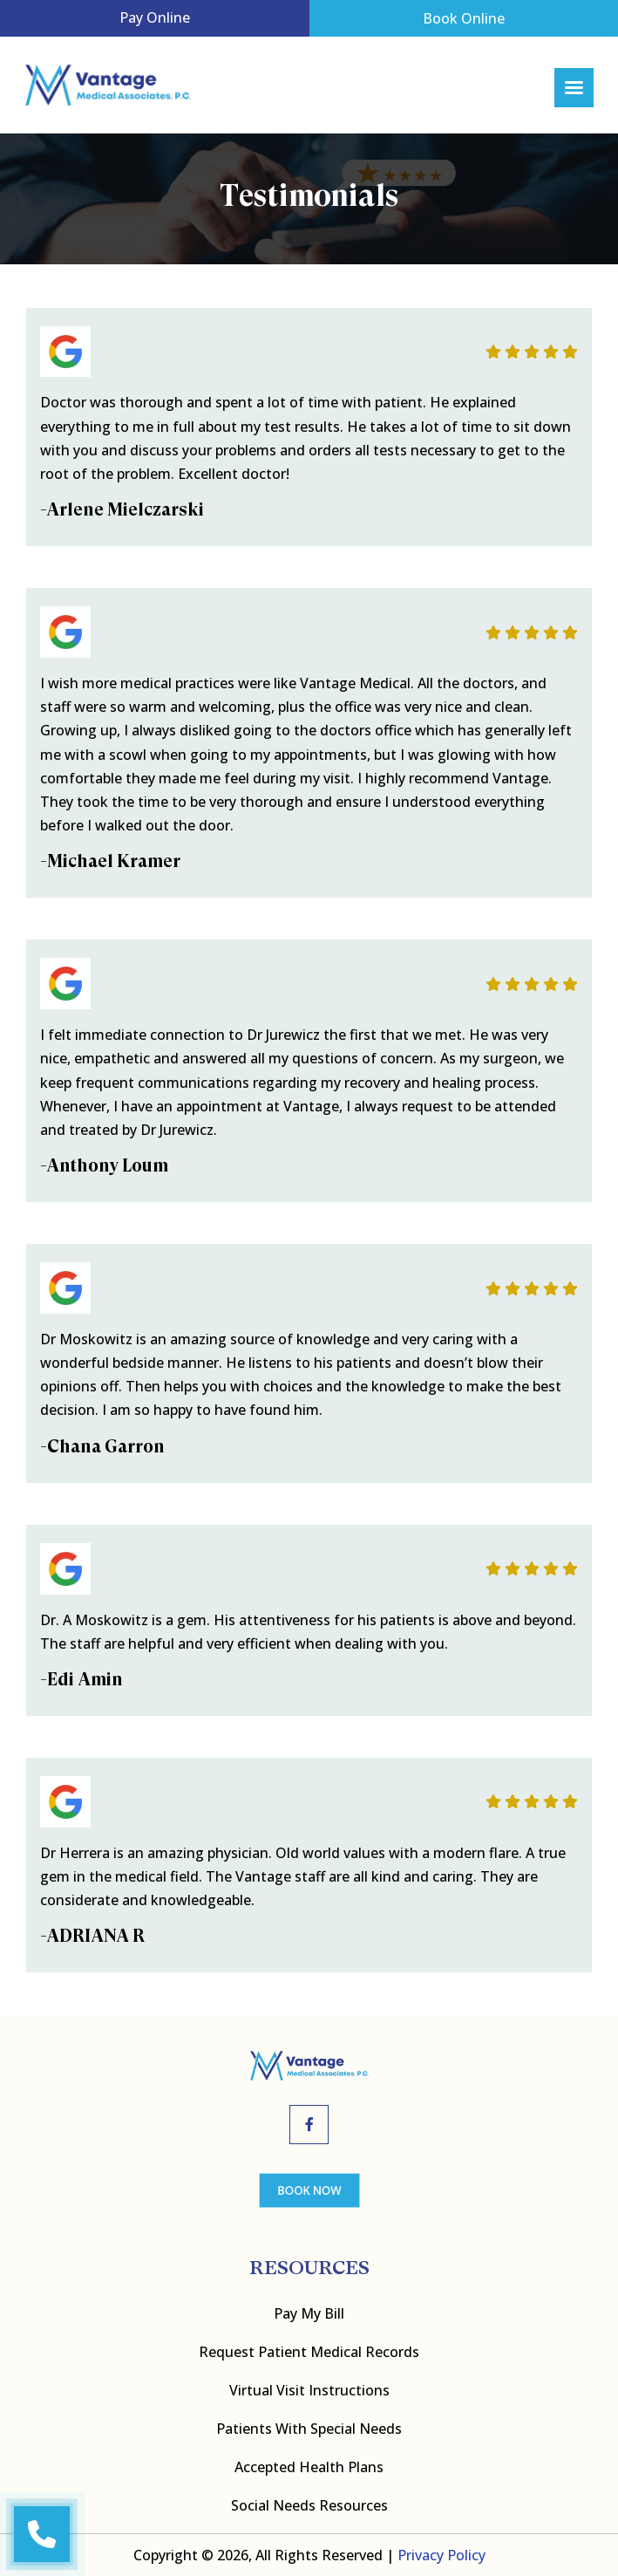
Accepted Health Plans (309, 2467)
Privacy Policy (441, 2555)
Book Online (464, 18)
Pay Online (154, 17)
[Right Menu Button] (573, 87)
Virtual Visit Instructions (309, 2390)
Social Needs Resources (309, 2505)
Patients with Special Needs (309, 2428)
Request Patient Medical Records (309, 2351)
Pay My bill (309, 2313)
